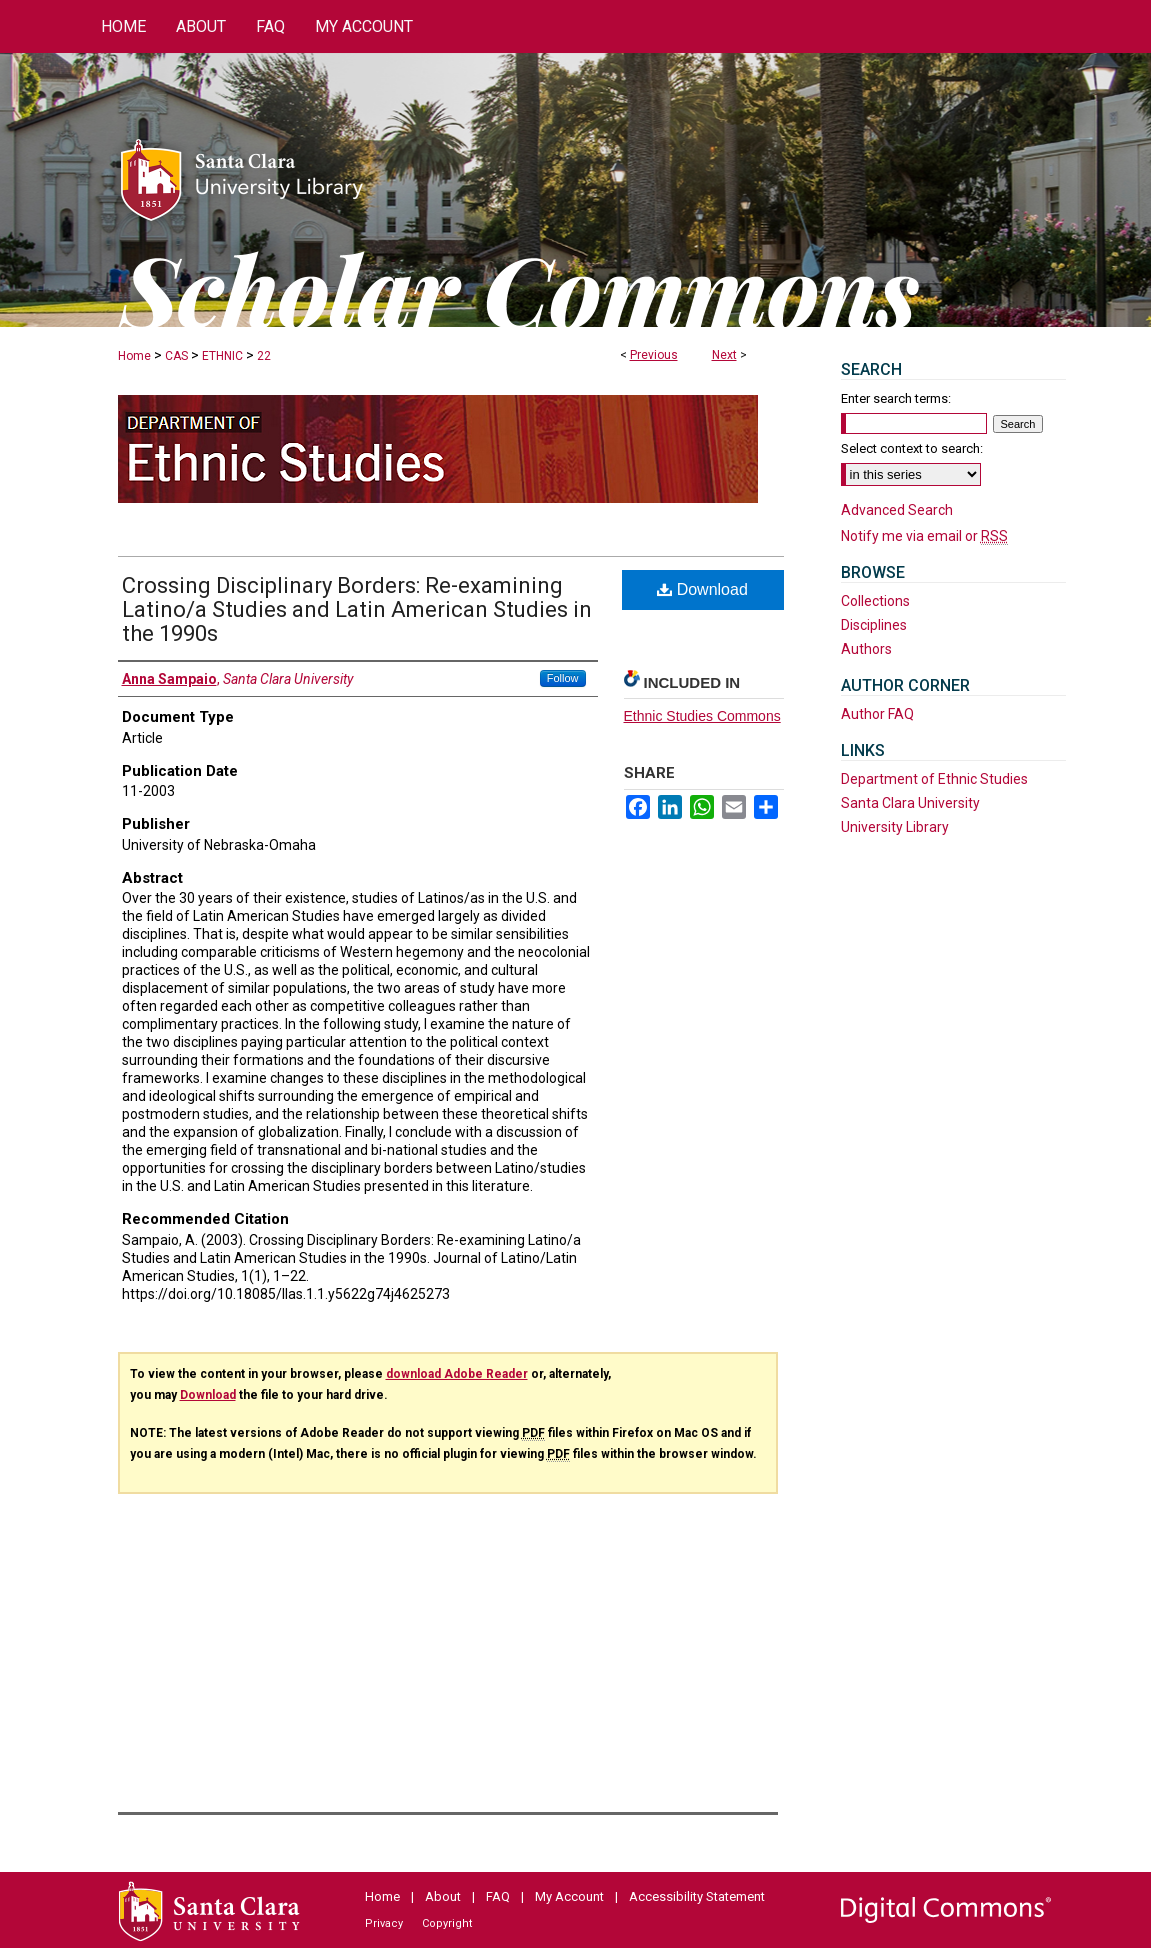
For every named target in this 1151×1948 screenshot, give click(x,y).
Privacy (384, 1923)
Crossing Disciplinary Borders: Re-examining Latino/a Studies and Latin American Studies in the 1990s (357, 609)
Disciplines (874, 625)
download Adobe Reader (457, 1374)
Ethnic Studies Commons (702, 716)
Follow (563, 678)
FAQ (498, 1896)
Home (134, 356)
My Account (569, 1896)
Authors (866, 649)
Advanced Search (897, 510)
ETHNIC (222, 356)
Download (702, 589)
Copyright (447, 1923)
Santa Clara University (910, 803)
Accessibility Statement (697, 1896)
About (443, 1896)
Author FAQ (877, 714)
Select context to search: (912, 448)
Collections (875, 601)
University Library (895, 827)
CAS (176, 356)
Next (724, 355)
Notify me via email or (924, 536)
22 (264, 356)
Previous (654, 355)
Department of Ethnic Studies (934, 779)
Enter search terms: (896, 398)
